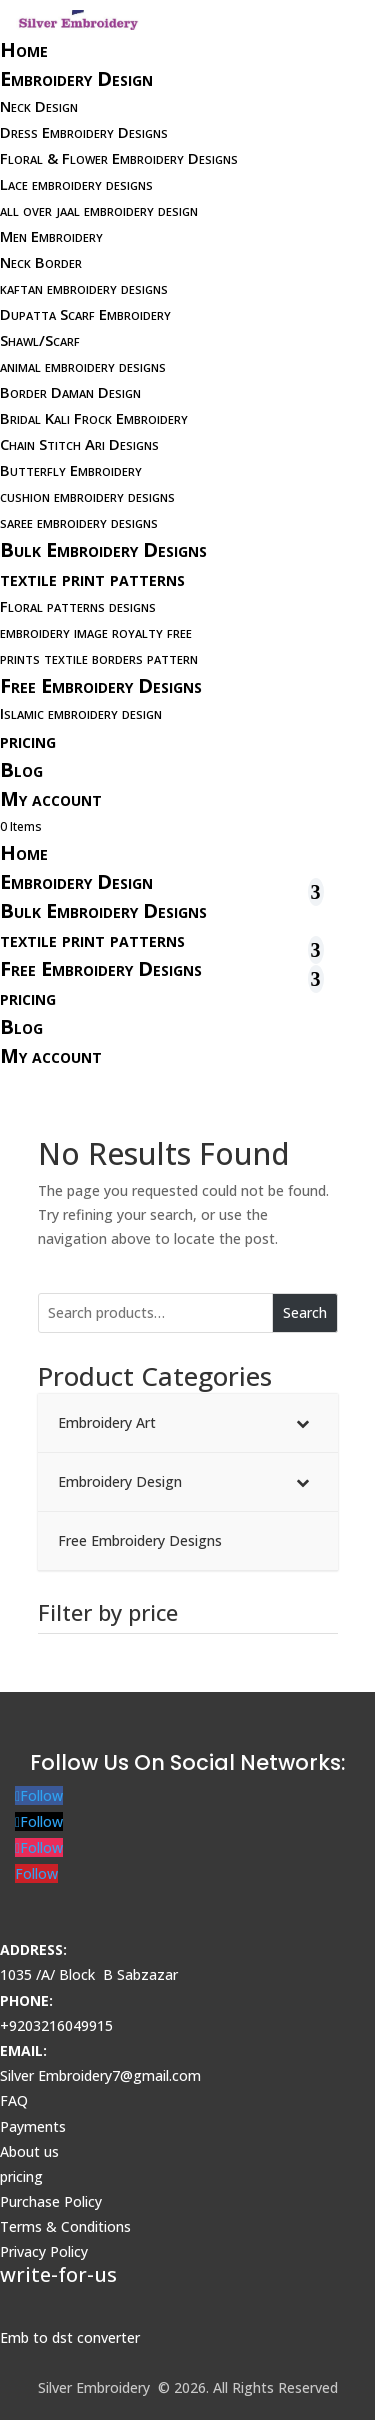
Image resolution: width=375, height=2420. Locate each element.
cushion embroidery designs (87, 496)
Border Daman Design (70, 392)
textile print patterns (92, 578)
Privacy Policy (44, 2251)
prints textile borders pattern (99, 658)
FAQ (14, 2100)
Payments (33, 2126)
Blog (21, 769)
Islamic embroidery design (81, 713)
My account (51, 798)
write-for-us (58, 2274)
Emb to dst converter (70, 2337)
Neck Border (41, 262)
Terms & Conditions (65, 2226)
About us (29, 2151)
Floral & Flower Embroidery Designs (119, 158)
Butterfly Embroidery (71, 470)
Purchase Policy (51, 2201)
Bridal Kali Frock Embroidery (94, 418)
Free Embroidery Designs (101, 685)
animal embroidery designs (83, 366)
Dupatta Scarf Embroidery (85, 314)
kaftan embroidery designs (84, 288)
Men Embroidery (51, 236)
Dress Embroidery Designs (84, 132)
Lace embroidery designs (76, 184)
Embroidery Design (76, 78)
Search (305, 1312)
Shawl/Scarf (40, 340)
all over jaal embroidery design (99, 210)
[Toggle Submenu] (303, 1423)
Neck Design (39, 106)
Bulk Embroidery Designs (103, 549)
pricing (28, 740)
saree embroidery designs (79, 522)
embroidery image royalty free (96, 632)
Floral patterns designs (78, 606)
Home (24, 49)
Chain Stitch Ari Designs (79, 444)
